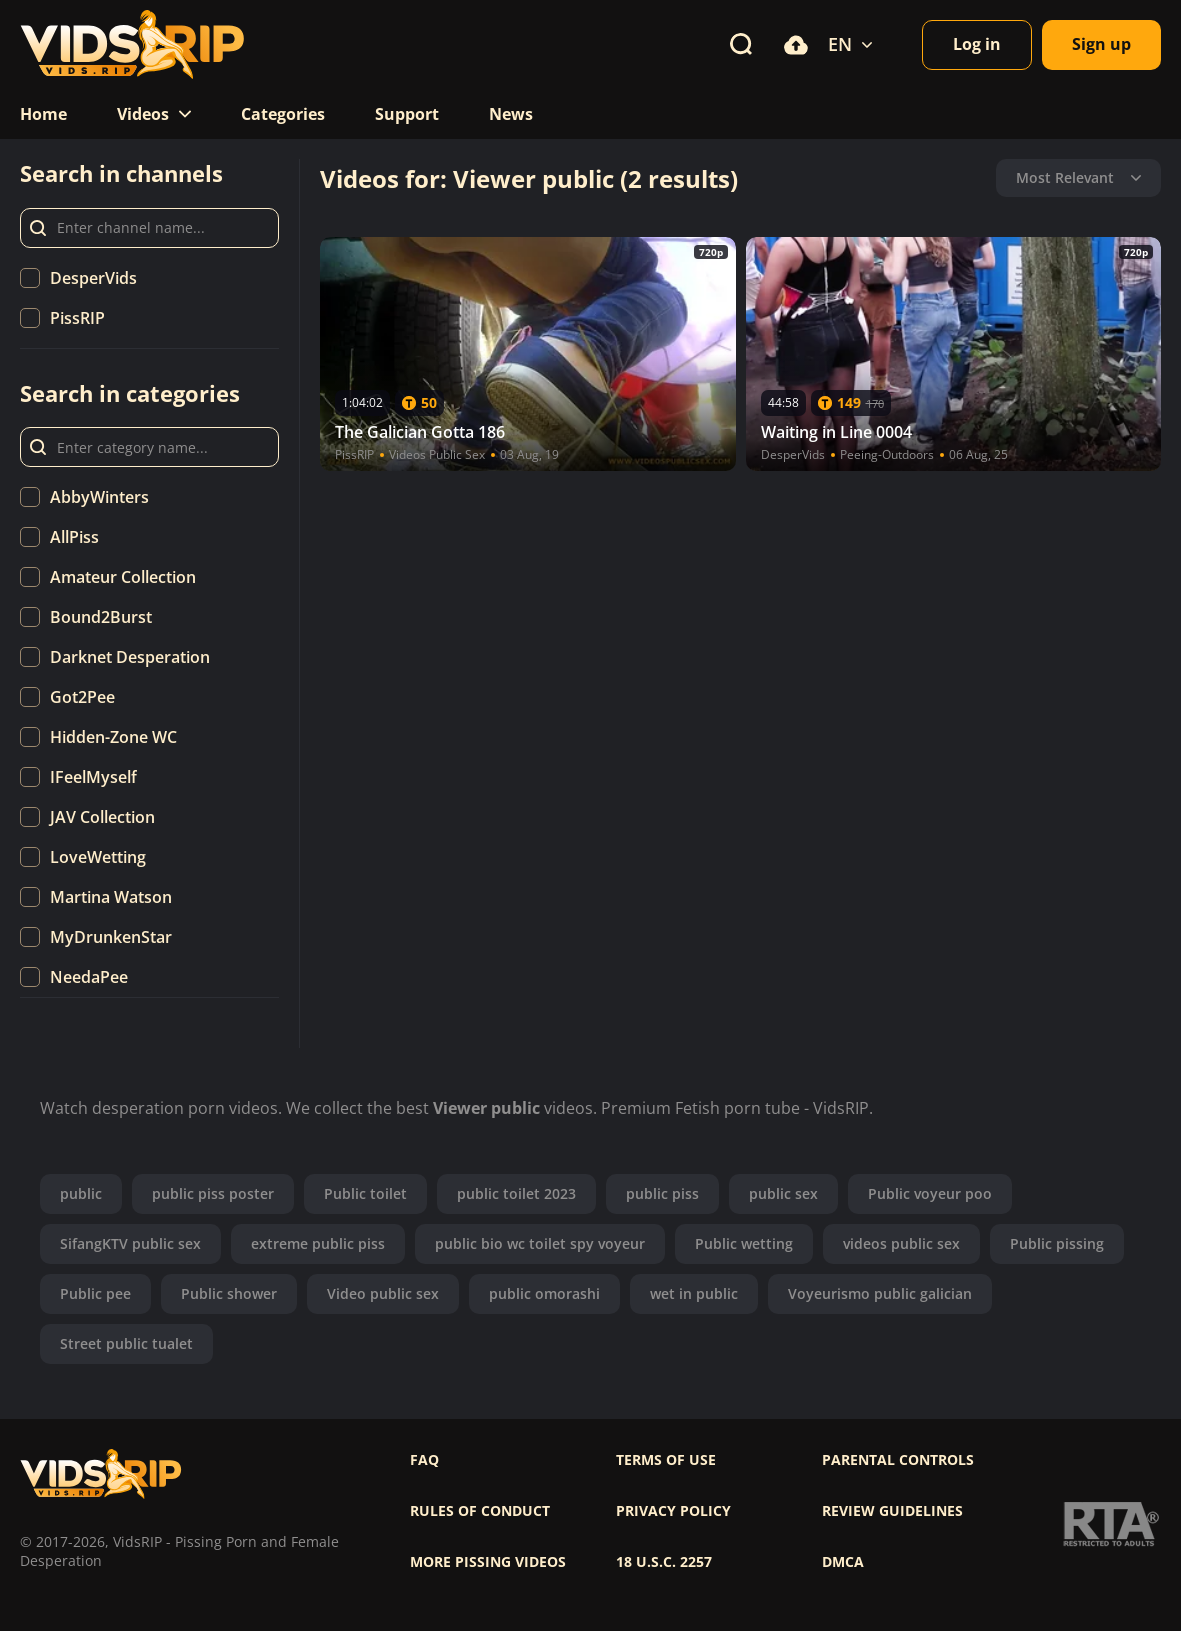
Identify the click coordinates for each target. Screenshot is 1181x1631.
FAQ (424, 1460)
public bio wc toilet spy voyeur (540, 1243)
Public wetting (744, 1243)
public (81, 1193)
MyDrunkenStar (111, 937)
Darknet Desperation (130, 657)
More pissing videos (488, 1562)
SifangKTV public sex (130, 1243)
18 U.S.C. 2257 (664, 1562)
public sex (783, 1193)
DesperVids (93, 278)
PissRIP (77, 318)
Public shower (229, 1293)
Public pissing (1057, 1243)
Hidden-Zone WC (113, 737)
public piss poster (213, 1193)
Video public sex (383, 1293)
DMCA (843, 1562)
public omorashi (544, 1293)
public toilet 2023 (516, 1193)
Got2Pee (82, 697)
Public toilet (365, 1193)
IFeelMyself (93, 777)
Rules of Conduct (480, 1511)
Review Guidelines (892, 1511)
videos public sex (901, 1243)
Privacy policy (673, 1511)
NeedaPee (89, 977)
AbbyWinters (99, 497)
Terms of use (666, 1460)
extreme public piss (318, 1243)
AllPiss (74, 537)
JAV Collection (102, 817)
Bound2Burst (101, 617)
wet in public (694, 1293)
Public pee (95, 1293)
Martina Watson (111, 897)
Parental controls (898, 1460)
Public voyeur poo (930, 1193)
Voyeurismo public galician (880, 1293)
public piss (662, 1193)
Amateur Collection (123, 577)
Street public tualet (126, 1343)
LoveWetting (98, 857)
